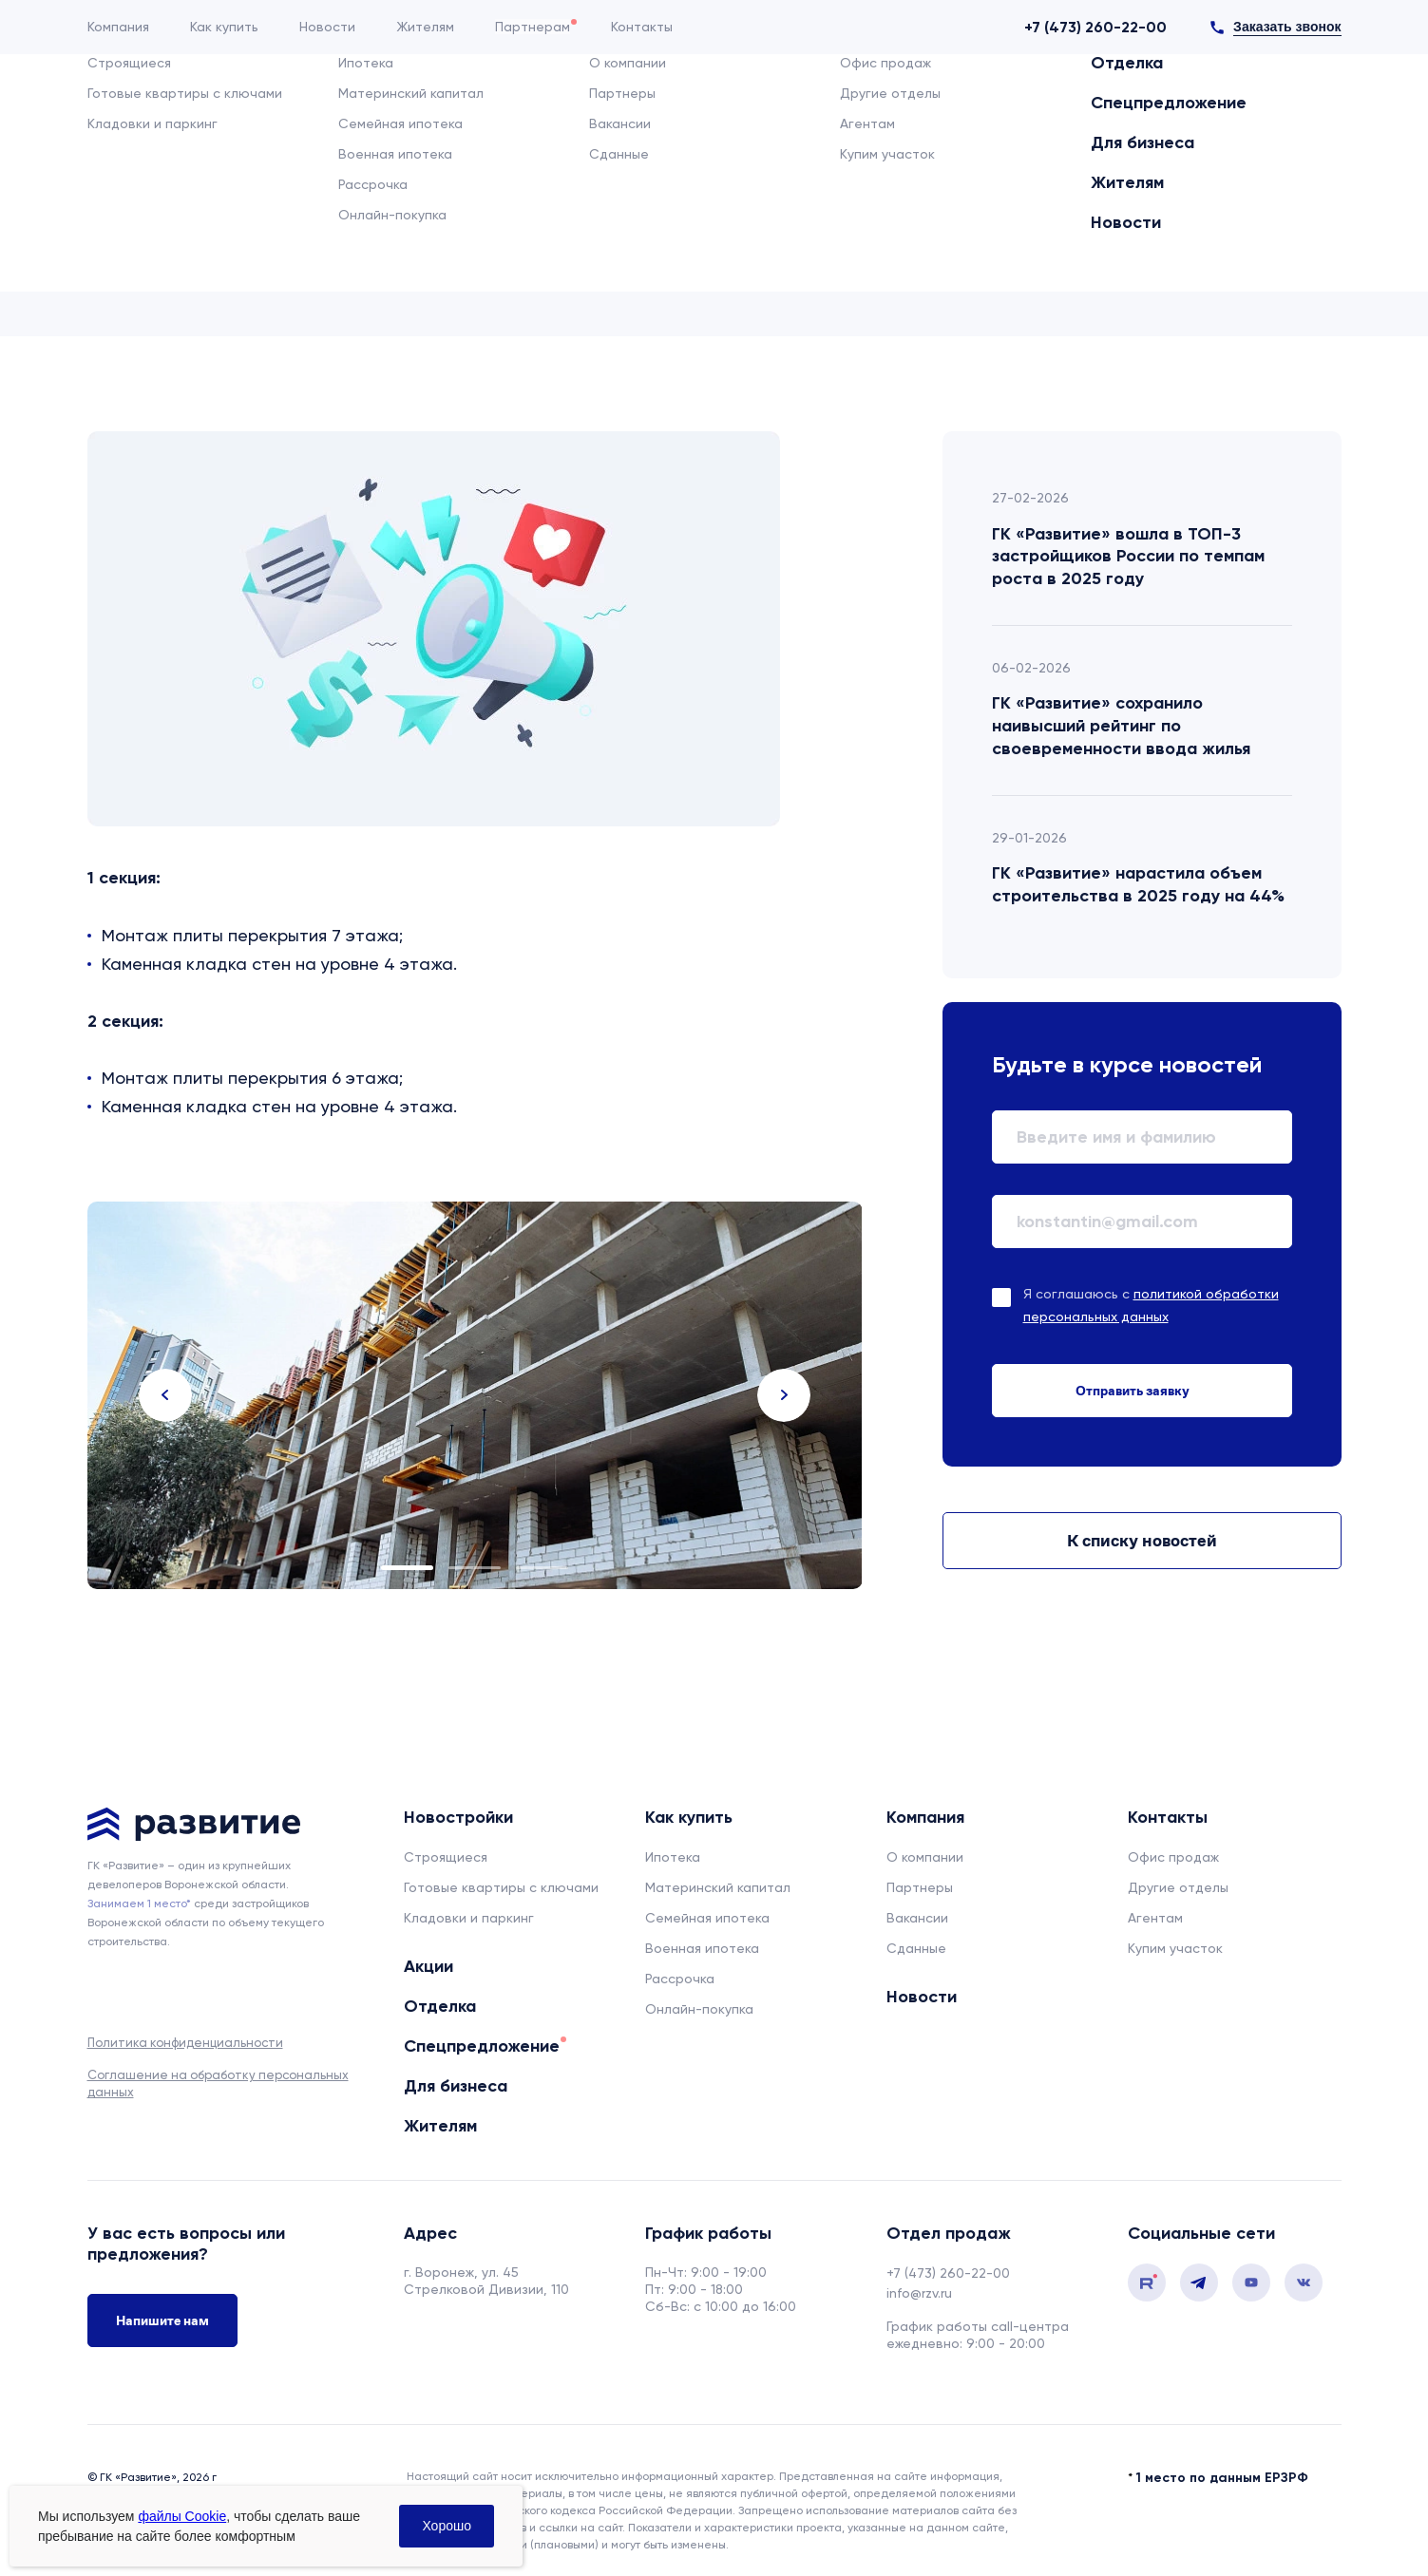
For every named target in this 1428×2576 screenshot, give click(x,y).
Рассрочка (679, 1978)
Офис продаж (1173, 1857)
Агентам (1155, 1917)
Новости (327, 26)
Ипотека (672, 1857)
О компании (924, 1857)
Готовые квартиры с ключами (501, 1887)
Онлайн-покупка (699, 2009)
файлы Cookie (182, 2516)
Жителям (425, 26)
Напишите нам (162, 2330)
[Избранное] (1306, 103)
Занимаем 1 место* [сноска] (139, 1903)
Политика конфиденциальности (185, 2043)
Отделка (617, 101)
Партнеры (919, 1887)
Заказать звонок (1287, 26)
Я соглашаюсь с (1151, 1305)
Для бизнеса (920, 101)
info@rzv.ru (919, 2293)
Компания (118, 26)
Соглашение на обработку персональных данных (218, 2083)
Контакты (642, 26)
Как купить (224, 26)
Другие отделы (1178, 1887)
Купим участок (1175, 1948)
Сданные (916, 1948)
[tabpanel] (475, 1395)
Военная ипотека (702, 1948)
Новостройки (424, 101)
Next (783, 1395)
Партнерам (532, 26)
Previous (165, 1395)
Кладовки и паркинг (469, 1917)
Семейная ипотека (707, 1917)
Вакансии (917, 1917)
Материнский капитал (717, 1887)
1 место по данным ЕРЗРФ (1222, 2453)
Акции (528, 101)
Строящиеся (445, 1857)
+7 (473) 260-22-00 (1095, 27)
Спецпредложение (760, 101)
